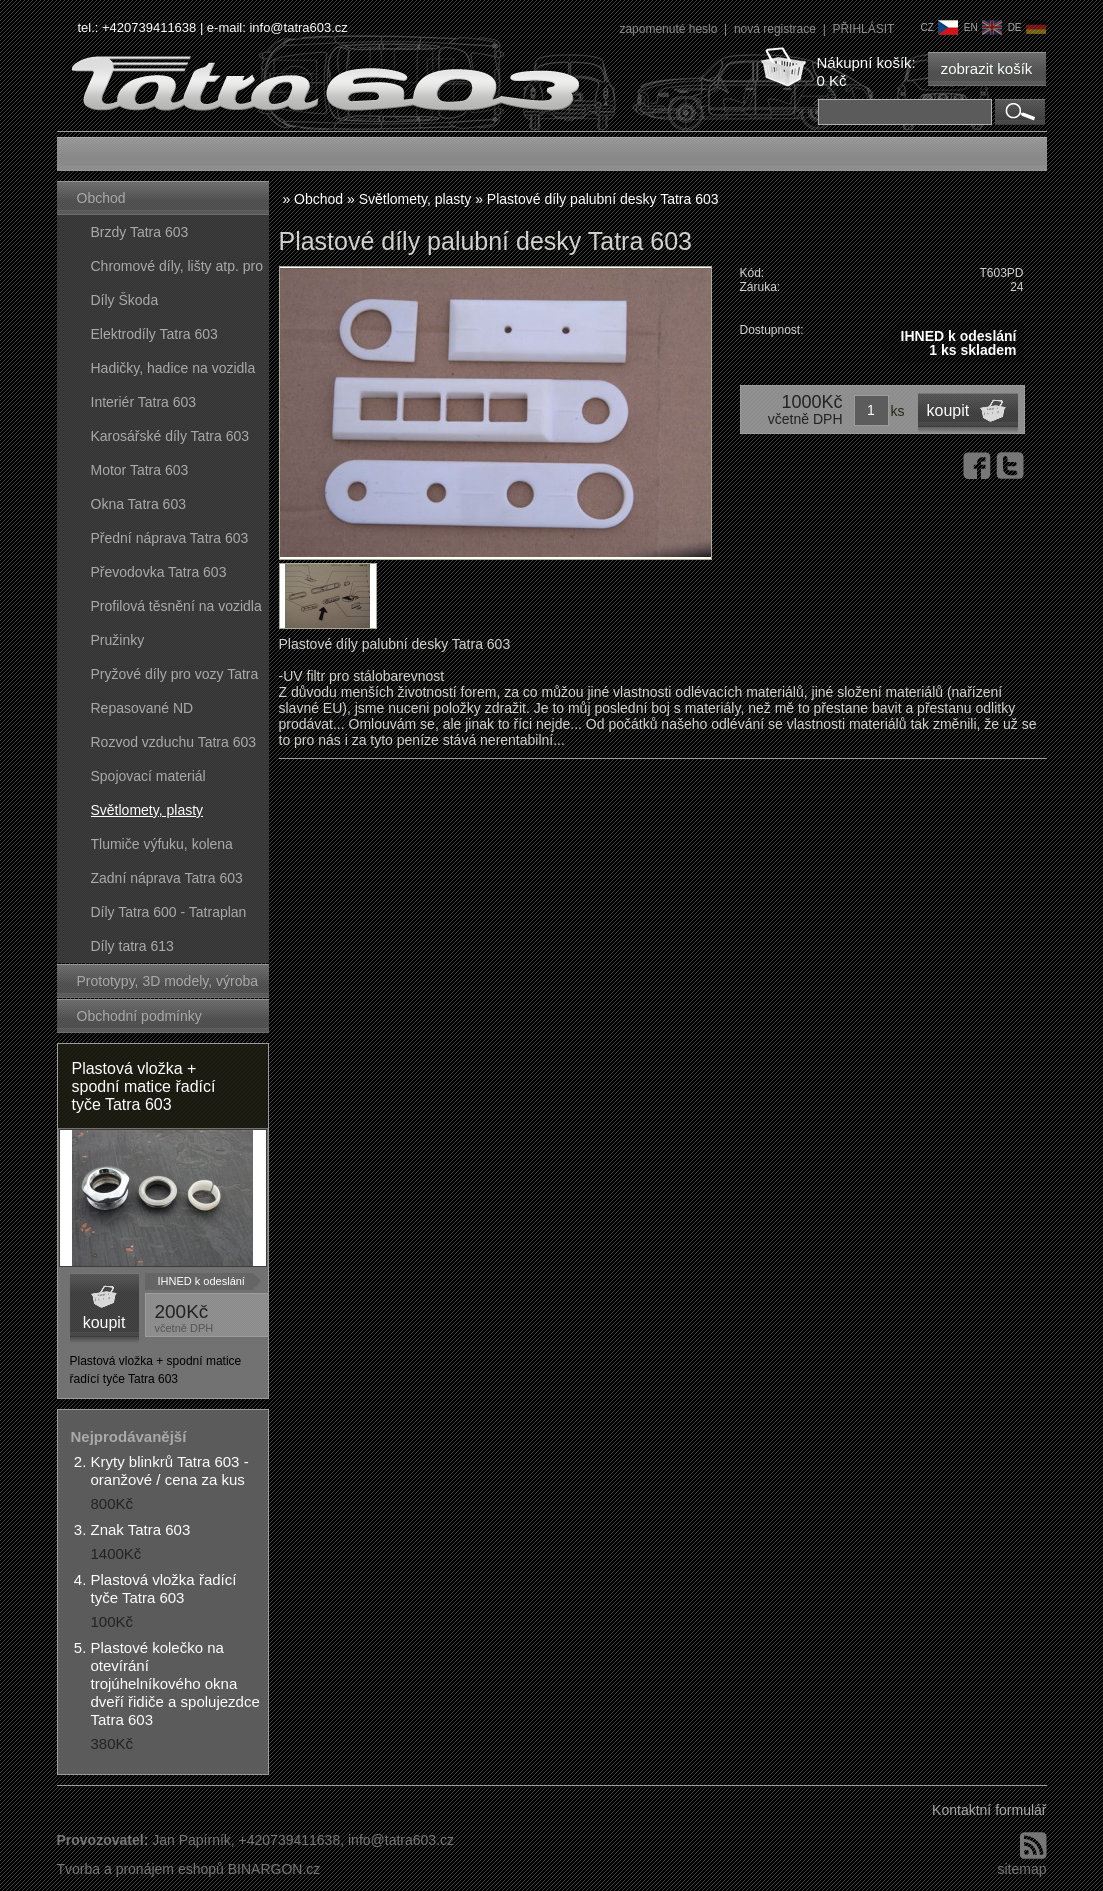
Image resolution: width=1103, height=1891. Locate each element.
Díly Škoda (125, 300)
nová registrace (776, 29)
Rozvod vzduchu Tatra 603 (174, 742)
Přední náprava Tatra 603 (170, 538)
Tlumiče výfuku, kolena (162, 844)
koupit (104, 1322)
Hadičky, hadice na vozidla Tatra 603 (173, 372)
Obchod (101, 198)
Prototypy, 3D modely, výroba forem (168, 985)
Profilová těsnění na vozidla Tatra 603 (176, 610)
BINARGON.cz (274, 1869)
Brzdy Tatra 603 (140, 232)
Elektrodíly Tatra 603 (154, 334)
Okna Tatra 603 (138, 504)
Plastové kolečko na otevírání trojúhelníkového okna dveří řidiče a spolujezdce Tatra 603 (175, 1683)
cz (938, 27)
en (983, 27)
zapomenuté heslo (669, 29)
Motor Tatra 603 (140, 470)
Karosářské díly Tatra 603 (170, 436)
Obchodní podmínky (139, 1016)
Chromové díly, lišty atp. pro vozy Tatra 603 (177, 270)
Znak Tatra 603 (141, 1529)
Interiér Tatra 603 (144, 402)
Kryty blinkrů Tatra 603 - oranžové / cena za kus (170, 1470)
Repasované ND (142, 708)
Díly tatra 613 (132, 946)
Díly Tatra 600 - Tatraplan (169, 912)
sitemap (1021, 1869)
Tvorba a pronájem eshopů (140, 1869)
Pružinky (118, 640)
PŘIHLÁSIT (863, 29)
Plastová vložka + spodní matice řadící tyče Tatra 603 (144, 1086)
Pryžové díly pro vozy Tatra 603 (175, 678)
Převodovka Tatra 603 (159, 572)
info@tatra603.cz (298, 27)
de (1027, 27)
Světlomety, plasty (147, 810)
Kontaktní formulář (989, 1810)
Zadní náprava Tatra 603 (167, 878)
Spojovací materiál (148, 776)
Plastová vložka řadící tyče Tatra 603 (164, 1588)
